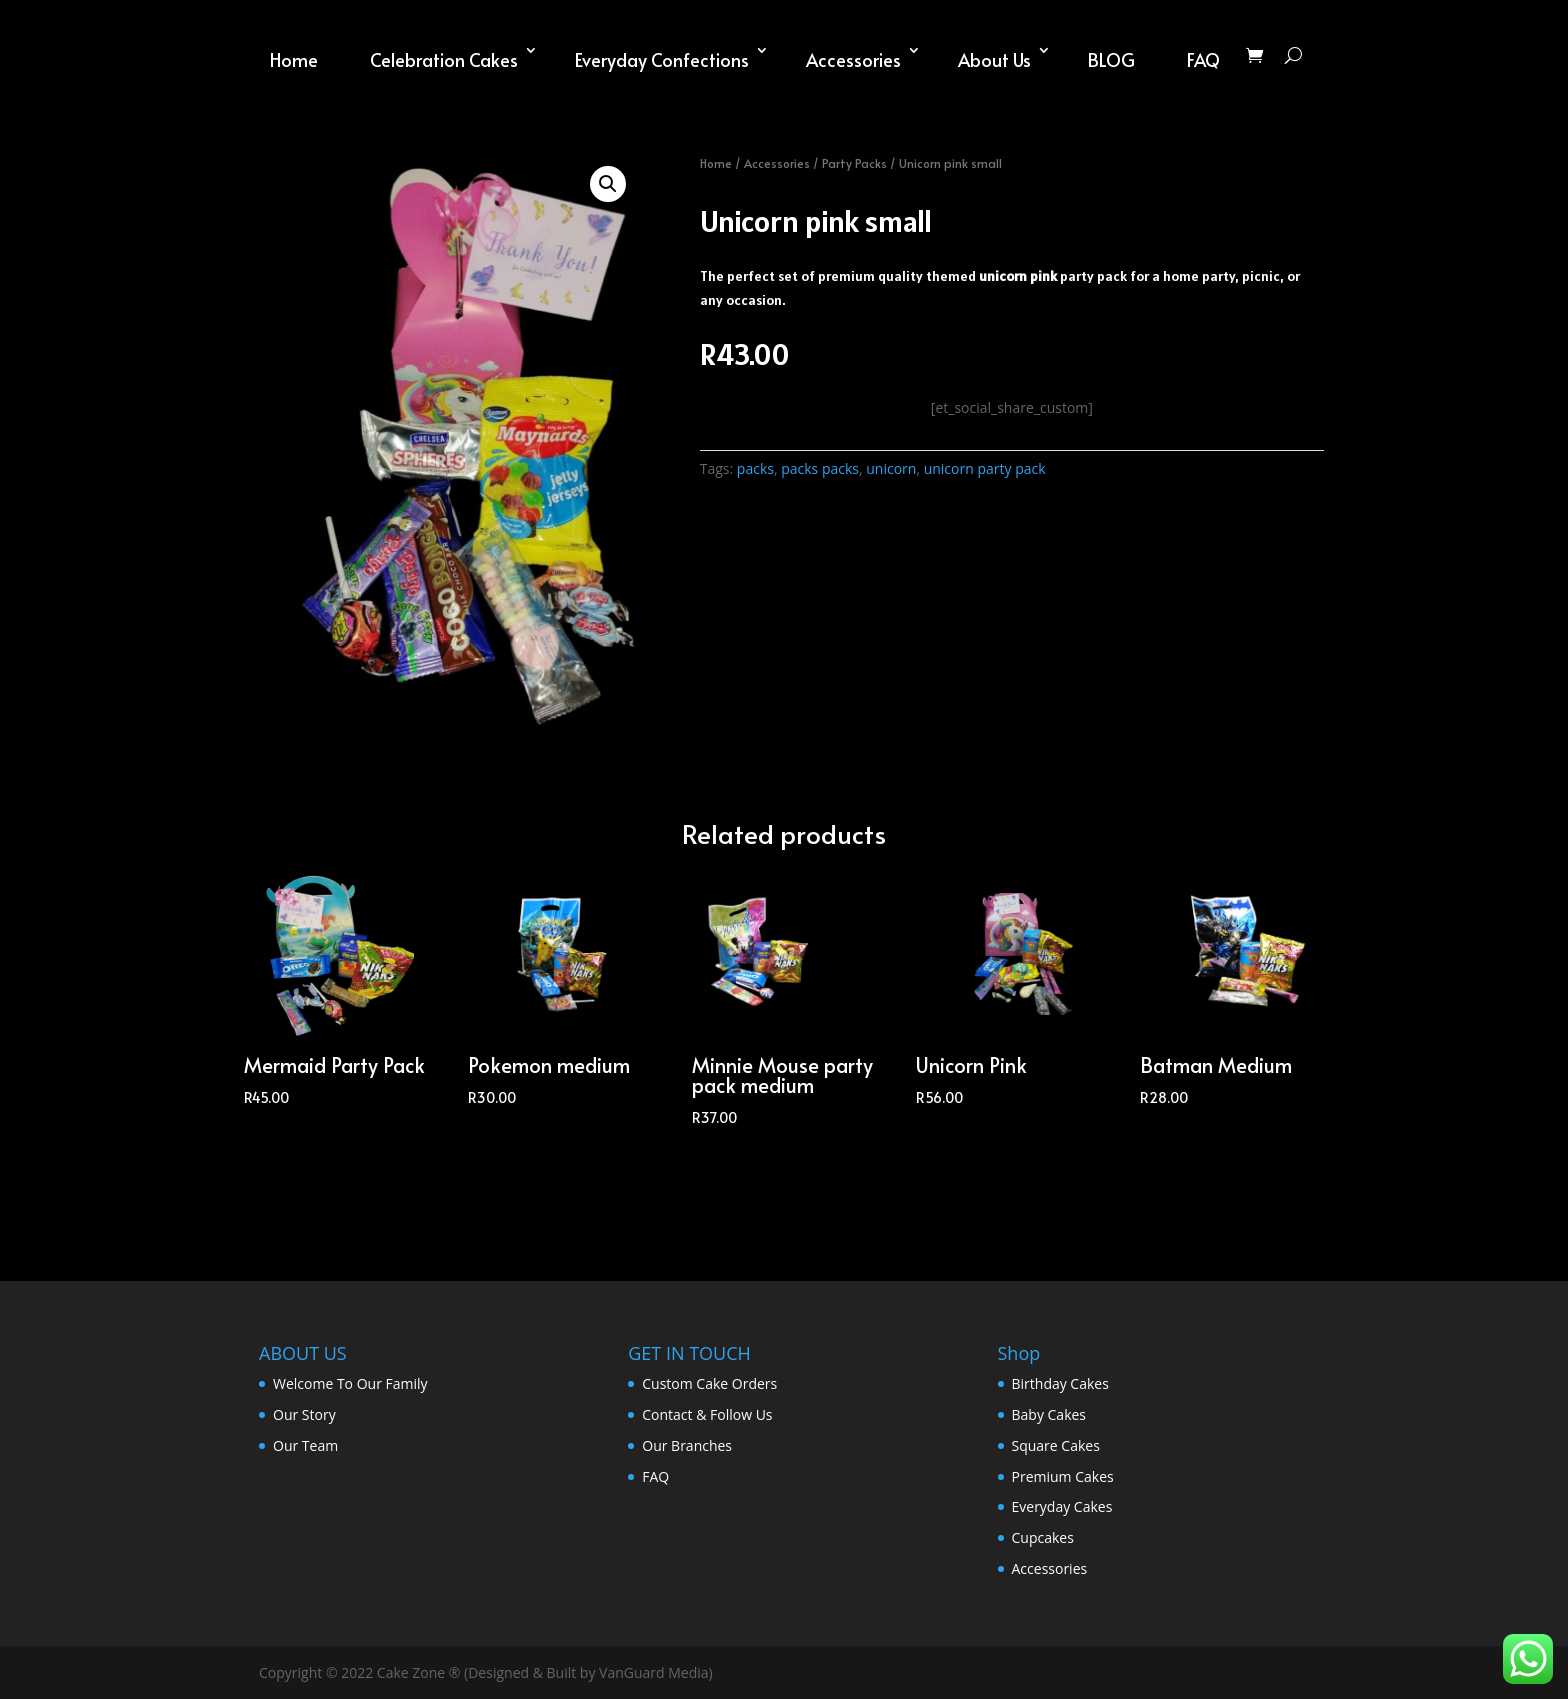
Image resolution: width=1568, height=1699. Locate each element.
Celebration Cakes (444, 59)
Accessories (853, 59)
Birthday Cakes (1060, 1383)
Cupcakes (1043, 1537)
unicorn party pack (985, 468)
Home (294, 59)
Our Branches (687, 1445)
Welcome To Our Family (350, 1383)
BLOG (1111, 59)
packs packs (820, 468)
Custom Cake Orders (709, 1383)
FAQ (1203, 59)
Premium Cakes (1063, 1476)
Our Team (305, 1445)
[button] (608, 184)
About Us (994, 59)
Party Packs (854, 163)
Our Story (304, 1414)
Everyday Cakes (1062, 1506)
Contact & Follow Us (707, 1414)
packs (755, 468)
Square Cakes (1056, 1445)
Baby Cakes (1049, 1414)
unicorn (891, 468)
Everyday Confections (662, 59)
